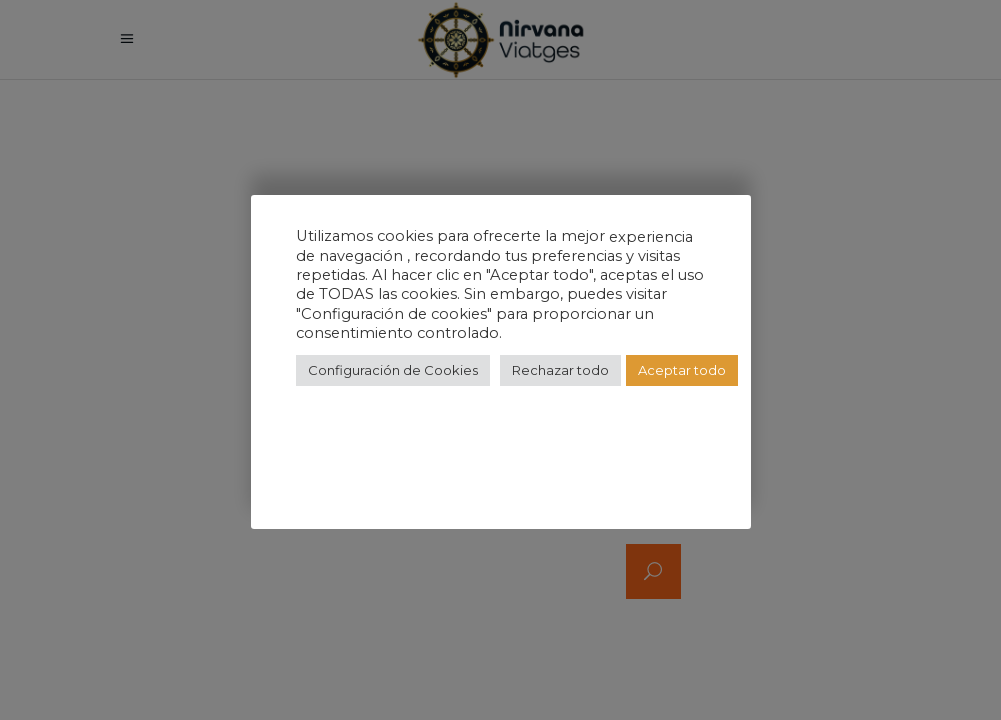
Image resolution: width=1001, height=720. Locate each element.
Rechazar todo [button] (560, 370)
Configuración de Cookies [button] (393, 370)
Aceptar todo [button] (682, 370)
